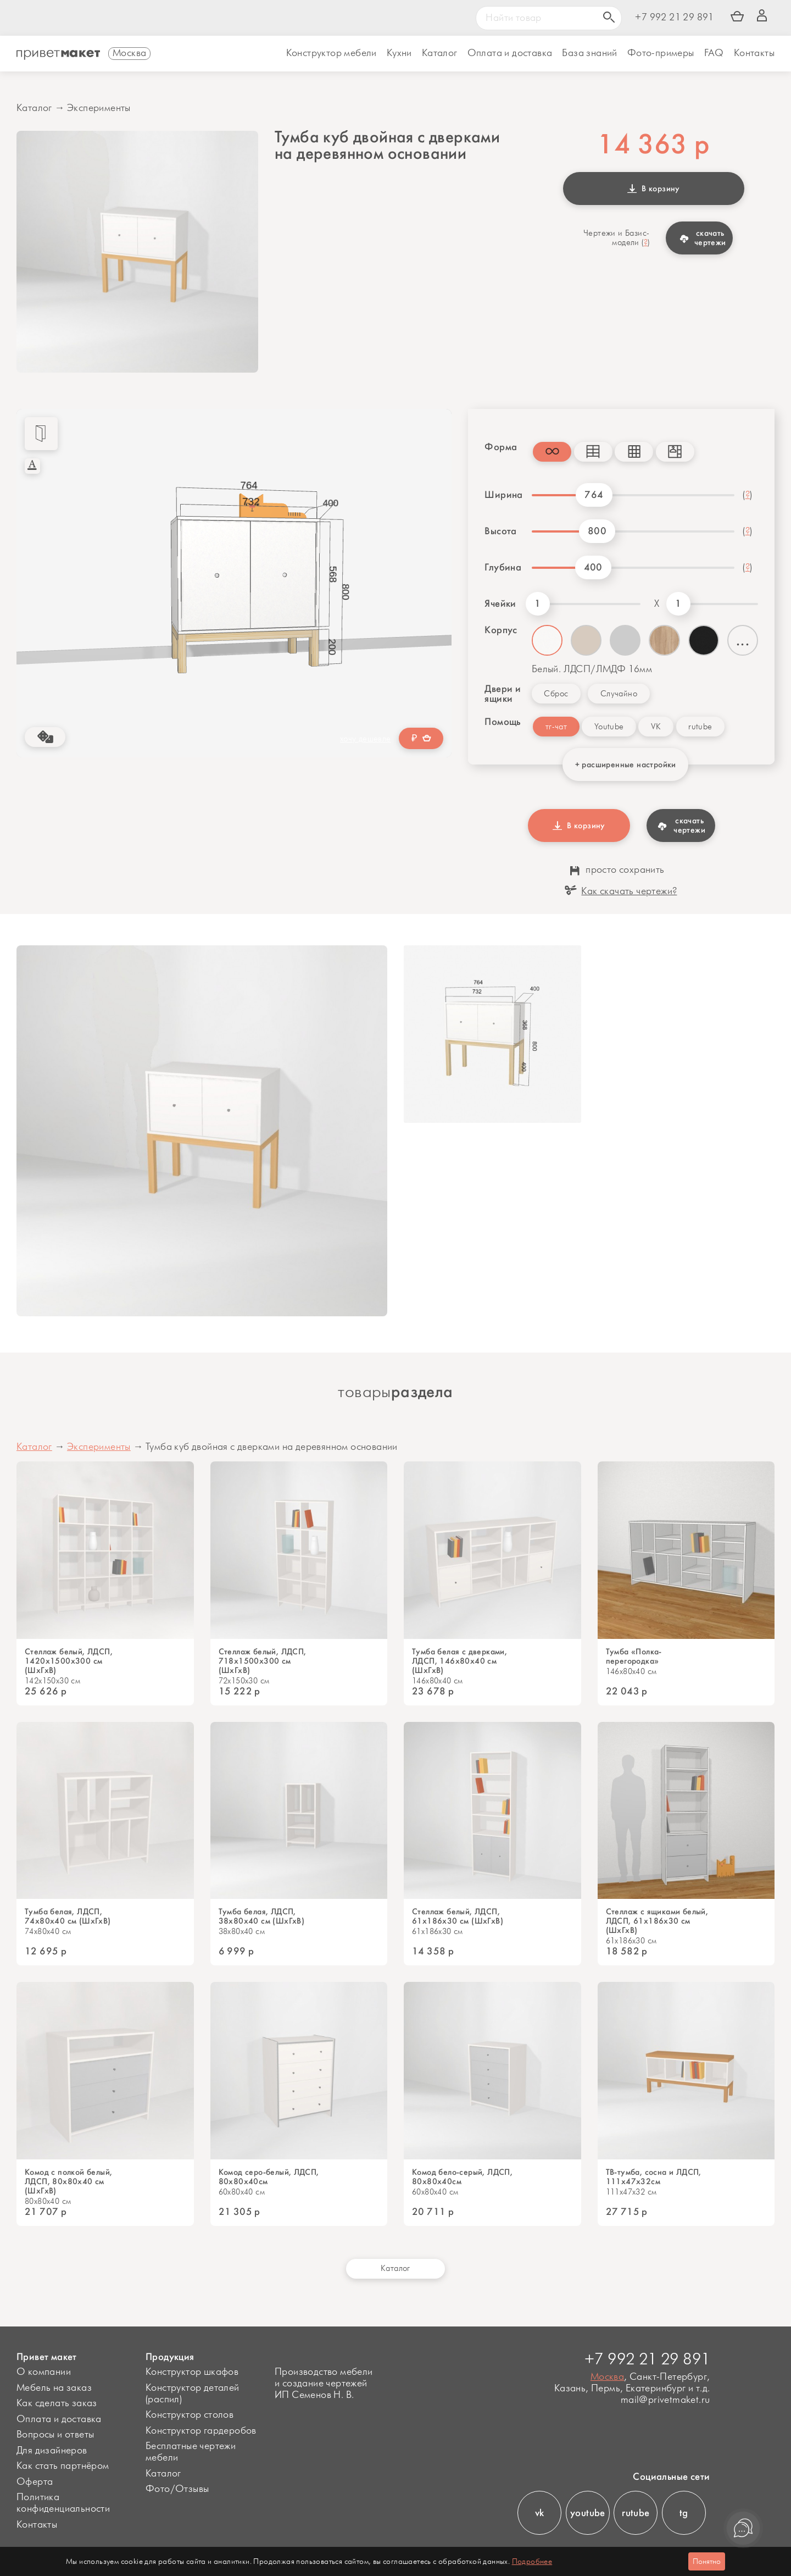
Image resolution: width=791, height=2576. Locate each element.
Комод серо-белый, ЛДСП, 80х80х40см (269, 2177)
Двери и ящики (502, 693)
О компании (43, 2372)
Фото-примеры (660, 53)
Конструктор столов (189, 2415)
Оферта (34, 2482)
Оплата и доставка (59, 2419)
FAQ (714, 53)
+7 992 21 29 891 (674, 18)
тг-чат (556, 727)
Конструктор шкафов (192, 2372)
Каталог (440, 53)
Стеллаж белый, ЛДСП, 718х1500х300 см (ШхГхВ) (263, 1661)
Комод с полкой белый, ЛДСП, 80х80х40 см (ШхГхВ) (68, 2182)
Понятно (707, 2561)
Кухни (399, 53)
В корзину (653, 188)
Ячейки (500, 603)
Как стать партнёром (62, 2466)
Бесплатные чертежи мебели (191, 2452)
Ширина (503, 495)
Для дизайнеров (51, 2451)
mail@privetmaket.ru (665, 2400)
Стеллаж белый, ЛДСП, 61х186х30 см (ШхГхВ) (457, 1916)
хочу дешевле (365, 739)
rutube (700, 727)
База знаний (589, 53)
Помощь (500, 722)
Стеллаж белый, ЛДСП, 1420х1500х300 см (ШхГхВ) (69, 1661)
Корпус (500, 630)
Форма (500, 447)
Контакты (754, 53)
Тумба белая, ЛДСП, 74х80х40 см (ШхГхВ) (68, 1916)
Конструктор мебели (331, 53)
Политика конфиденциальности (63, 2503)
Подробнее (532, 2561)
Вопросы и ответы (55, 2435)
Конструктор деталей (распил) (192, 2394)
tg (683, 2512)
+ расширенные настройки (625, 764)
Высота (500, 531)
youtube (587, 2512)
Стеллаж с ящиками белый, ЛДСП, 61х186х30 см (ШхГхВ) (657, 1921)
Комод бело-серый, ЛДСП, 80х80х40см (462, 2177)
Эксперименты (99, 108)
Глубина (502, 567)
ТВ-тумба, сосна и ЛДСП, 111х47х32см (653, 2177)
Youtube (609, 727)
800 (597, 531)
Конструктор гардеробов (201, 2431)
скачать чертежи (703, 238)
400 (593, 567)
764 (593, 494)
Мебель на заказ (54, 2388)
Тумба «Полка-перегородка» (634, 1656)
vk (539, 2512)
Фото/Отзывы (177, 2489)
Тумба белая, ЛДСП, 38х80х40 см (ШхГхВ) (262, 1916)
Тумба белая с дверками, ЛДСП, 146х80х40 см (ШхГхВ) (459, 1661)
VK (656, 727)
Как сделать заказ (56, 2403)
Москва (607, 2377)
